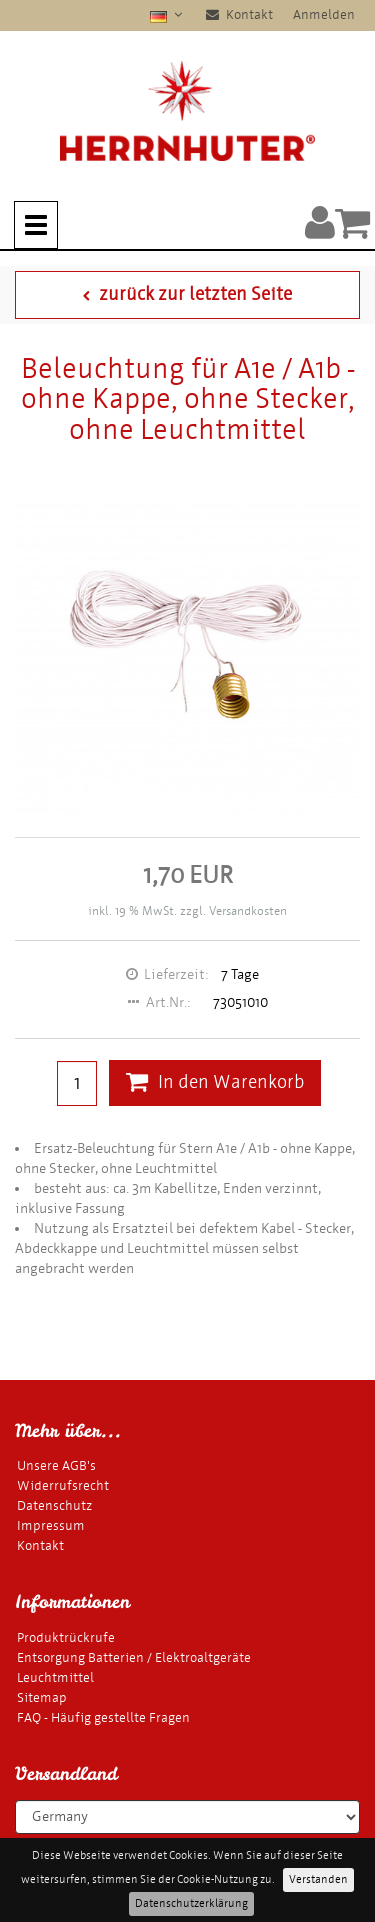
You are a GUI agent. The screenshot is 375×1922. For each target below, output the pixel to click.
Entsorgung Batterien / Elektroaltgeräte (134, 1657)
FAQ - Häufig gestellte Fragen (103, 1717)
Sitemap (42, 1697)
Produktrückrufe (66, 1637)
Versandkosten (248, 911)
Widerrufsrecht (63, 1485)
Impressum (51, 1525)
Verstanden (318, 1879)
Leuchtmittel (55, 1677)
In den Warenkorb (215, 1082)
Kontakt (239, 14)
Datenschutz (54, 1505)
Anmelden (324, 14)
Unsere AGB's (56, 1465)
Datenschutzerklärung (191, 1903)
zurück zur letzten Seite (187, 294)
